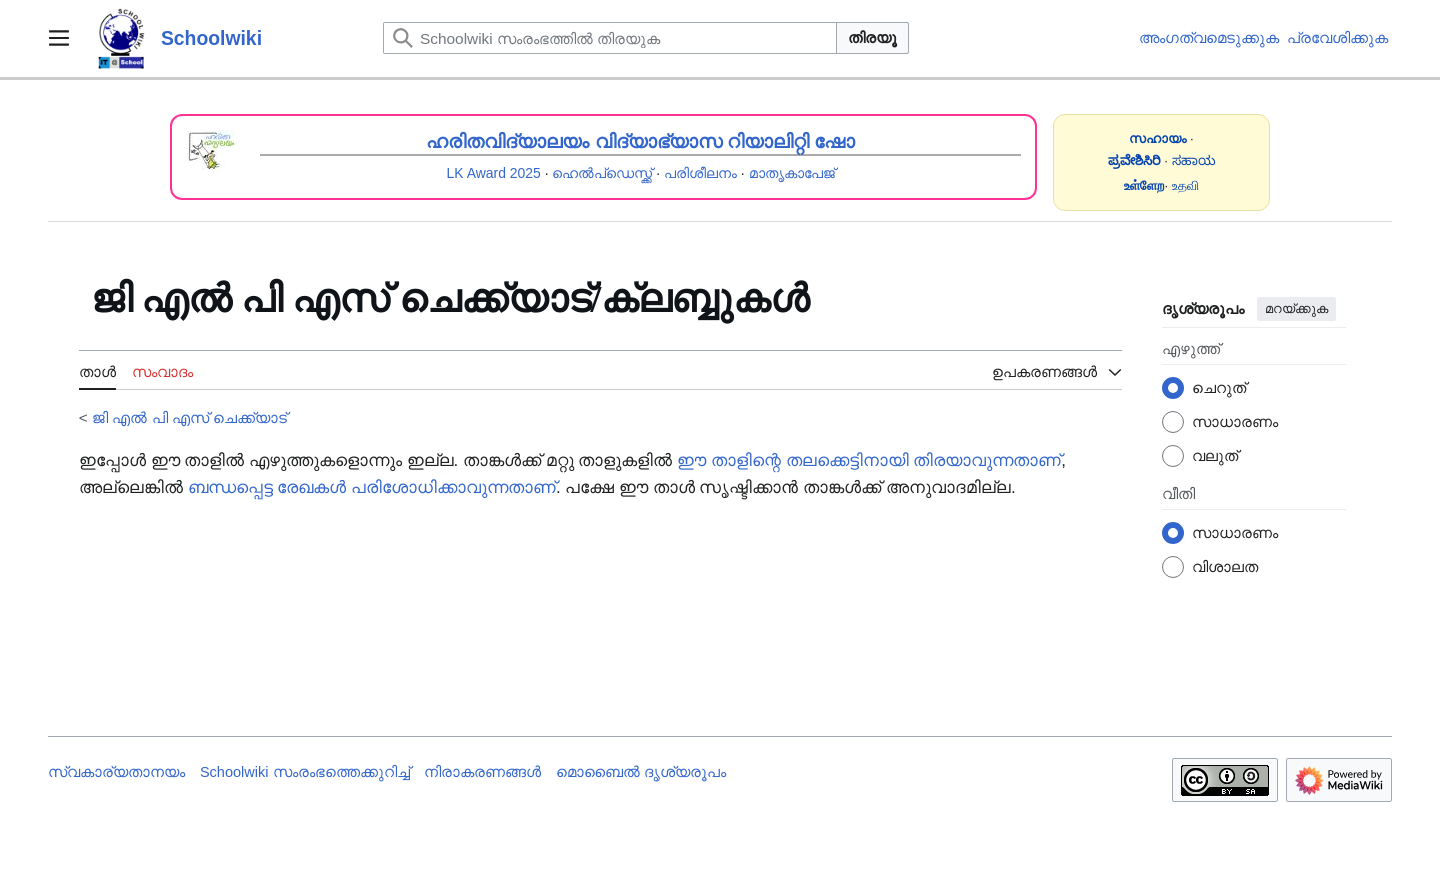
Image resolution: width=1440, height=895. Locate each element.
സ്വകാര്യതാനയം (116, 772)
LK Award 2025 (494, 173)
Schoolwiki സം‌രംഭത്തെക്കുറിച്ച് (305, 772)
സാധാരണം (1235, 421)
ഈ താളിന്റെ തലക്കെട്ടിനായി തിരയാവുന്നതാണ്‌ (869, 460)
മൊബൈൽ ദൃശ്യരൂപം (641, 772)
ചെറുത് (1219, 387)
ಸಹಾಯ (1194, 160)
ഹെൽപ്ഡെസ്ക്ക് (602, 173)
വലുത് (1215, 455)
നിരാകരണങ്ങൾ (482, 772)
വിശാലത (1225, 566)
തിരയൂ (872, 37)
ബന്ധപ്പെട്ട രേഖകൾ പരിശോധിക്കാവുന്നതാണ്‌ (372, 487)
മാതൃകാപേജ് (792, 173)
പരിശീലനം (700, 173)
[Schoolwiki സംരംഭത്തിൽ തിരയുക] (610, 38)
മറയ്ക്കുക (1296, 308)
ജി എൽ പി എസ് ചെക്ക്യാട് (189, 417)
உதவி (1185, 185)
